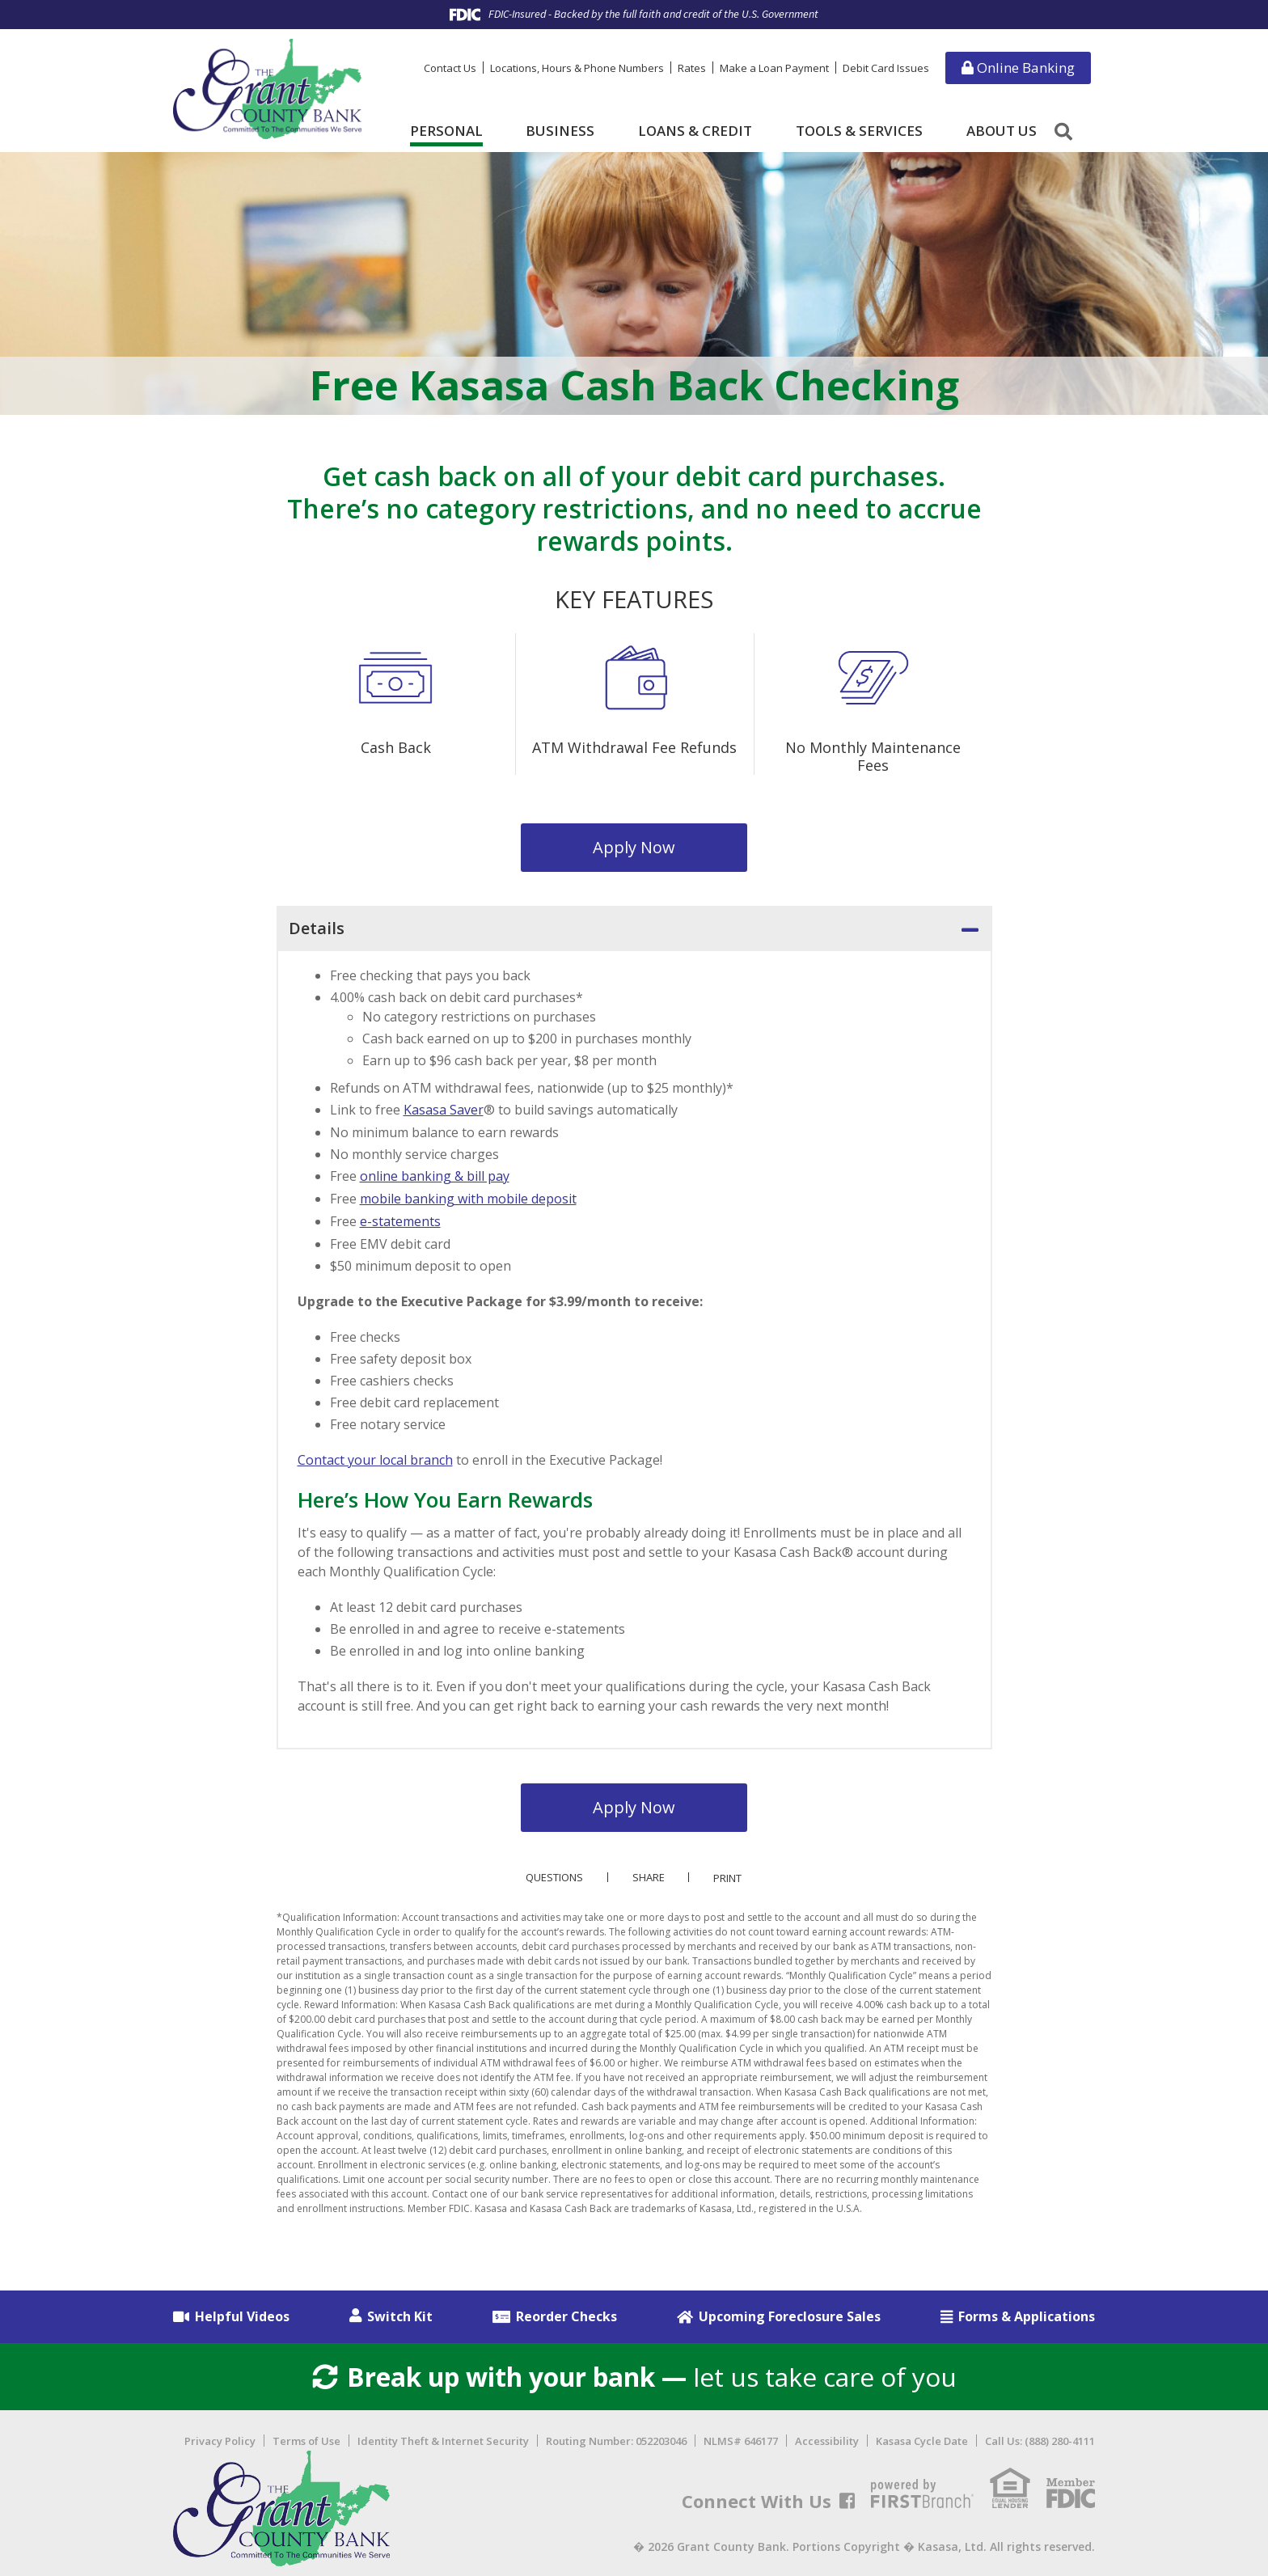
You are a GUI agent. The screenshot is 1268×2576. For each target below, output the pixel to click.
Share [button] (648, 1874)
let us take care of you (634, 2372)
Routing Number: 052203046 (616, 2437)
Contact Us (450, 68)
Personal (446, 131)
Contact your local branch (375, 1457)
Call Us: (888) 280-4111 (1040, 2437)
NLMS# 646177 (741, 2437)
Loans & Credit (695, 131)
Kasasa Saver (444, 1110)
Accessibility (827, 2437)
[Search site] (1063, 131)
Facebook (847, 2497)
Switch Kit (400, 2312)
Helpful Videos (242, 2312)
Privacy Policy (220, 2437)
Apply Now (634, 847)
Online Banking (1018, 67)
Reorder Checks (566, 2312)
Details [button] (316, 928)
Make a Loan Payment (774, 68)
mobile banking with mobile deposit (468, 1197)
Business (560, 131)
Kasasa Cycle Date (922, 2437)
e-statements (400, 1219)
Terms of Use (306, 2437)
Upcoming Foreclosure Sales (790, 2312)
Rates (692, 68)
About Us (1001, 131)
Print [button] (728, 1874)
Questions (554, 1874)
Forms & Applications (1026, 2312)
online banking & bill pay (434, 1175)
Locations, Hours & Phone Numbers (577, 68)
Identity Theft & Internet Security (443, 2437)
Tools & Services (859, 131)
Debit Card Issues (886, 68)
